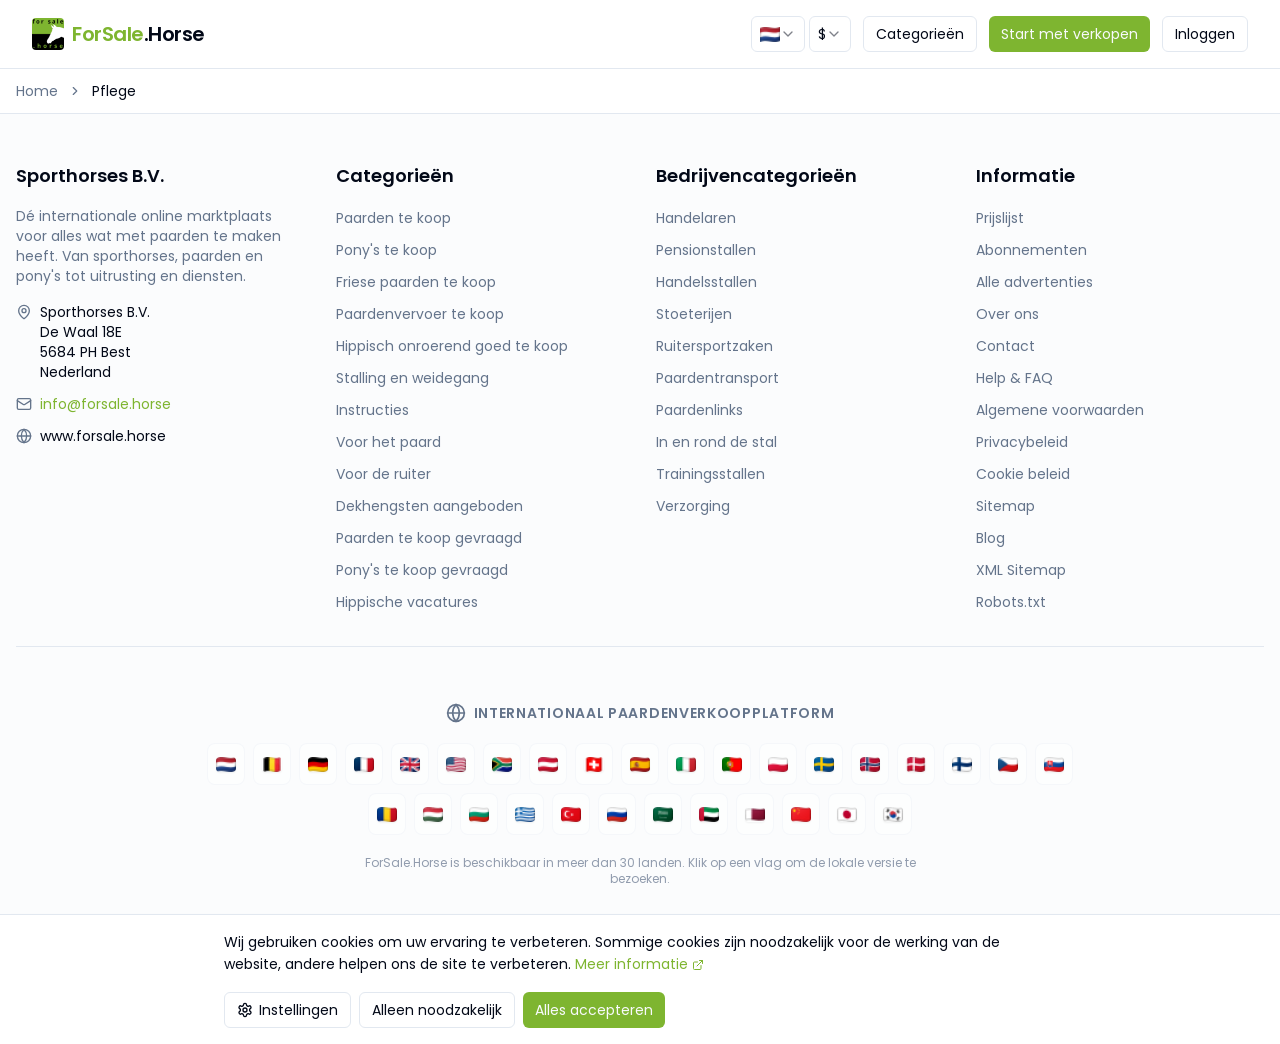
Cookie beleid (1023, 474)
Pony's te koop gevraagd (422, 570)
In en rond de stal (716, 442)
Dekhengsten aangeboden (429, 506)
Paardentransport (717, 378)
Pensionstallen (706, 250)
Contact (1005, 346)
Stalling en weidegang (412, 378)
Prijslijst (1000, 218)
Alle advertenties (1034, 282)
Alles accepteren (594, 1010)
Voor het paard (388, 442)
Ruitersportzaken (714, 346)
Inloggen (1205, 34)
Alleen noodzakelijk (437, 1010)
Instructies (372, 410)
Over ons (1007, 314)
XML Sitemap (1021, 570)
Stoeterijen (694, 314)
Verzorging (693, 506)
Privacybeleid (1022, 442)
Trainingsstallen (710, 474)
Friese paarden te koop (416, 282)
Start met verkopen (1069, 34)
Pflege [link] (114, 91)
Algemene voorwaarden (1060, 410)
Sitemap (1005, 506)
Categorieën (920, 34)
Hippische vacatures (407, 602)
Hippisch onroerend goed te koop (452, 346)
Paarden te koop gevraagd (429, 538)
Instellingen (287, 1010)
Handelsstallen (706, 282)
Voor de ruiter (383, 474)
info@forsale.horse (105, 404)
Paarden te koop (393, 218)
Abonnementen (1031, 250)
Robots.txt (1011, 602)
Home (37, 91)
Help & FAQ (1014, 378)
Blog (990, 538)
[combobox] (778, 34)
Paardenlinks (699, 410)
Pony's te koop (386, 250)
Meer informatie (639, 964)
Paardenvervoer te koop (420, 314)
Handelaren (696, 218)
